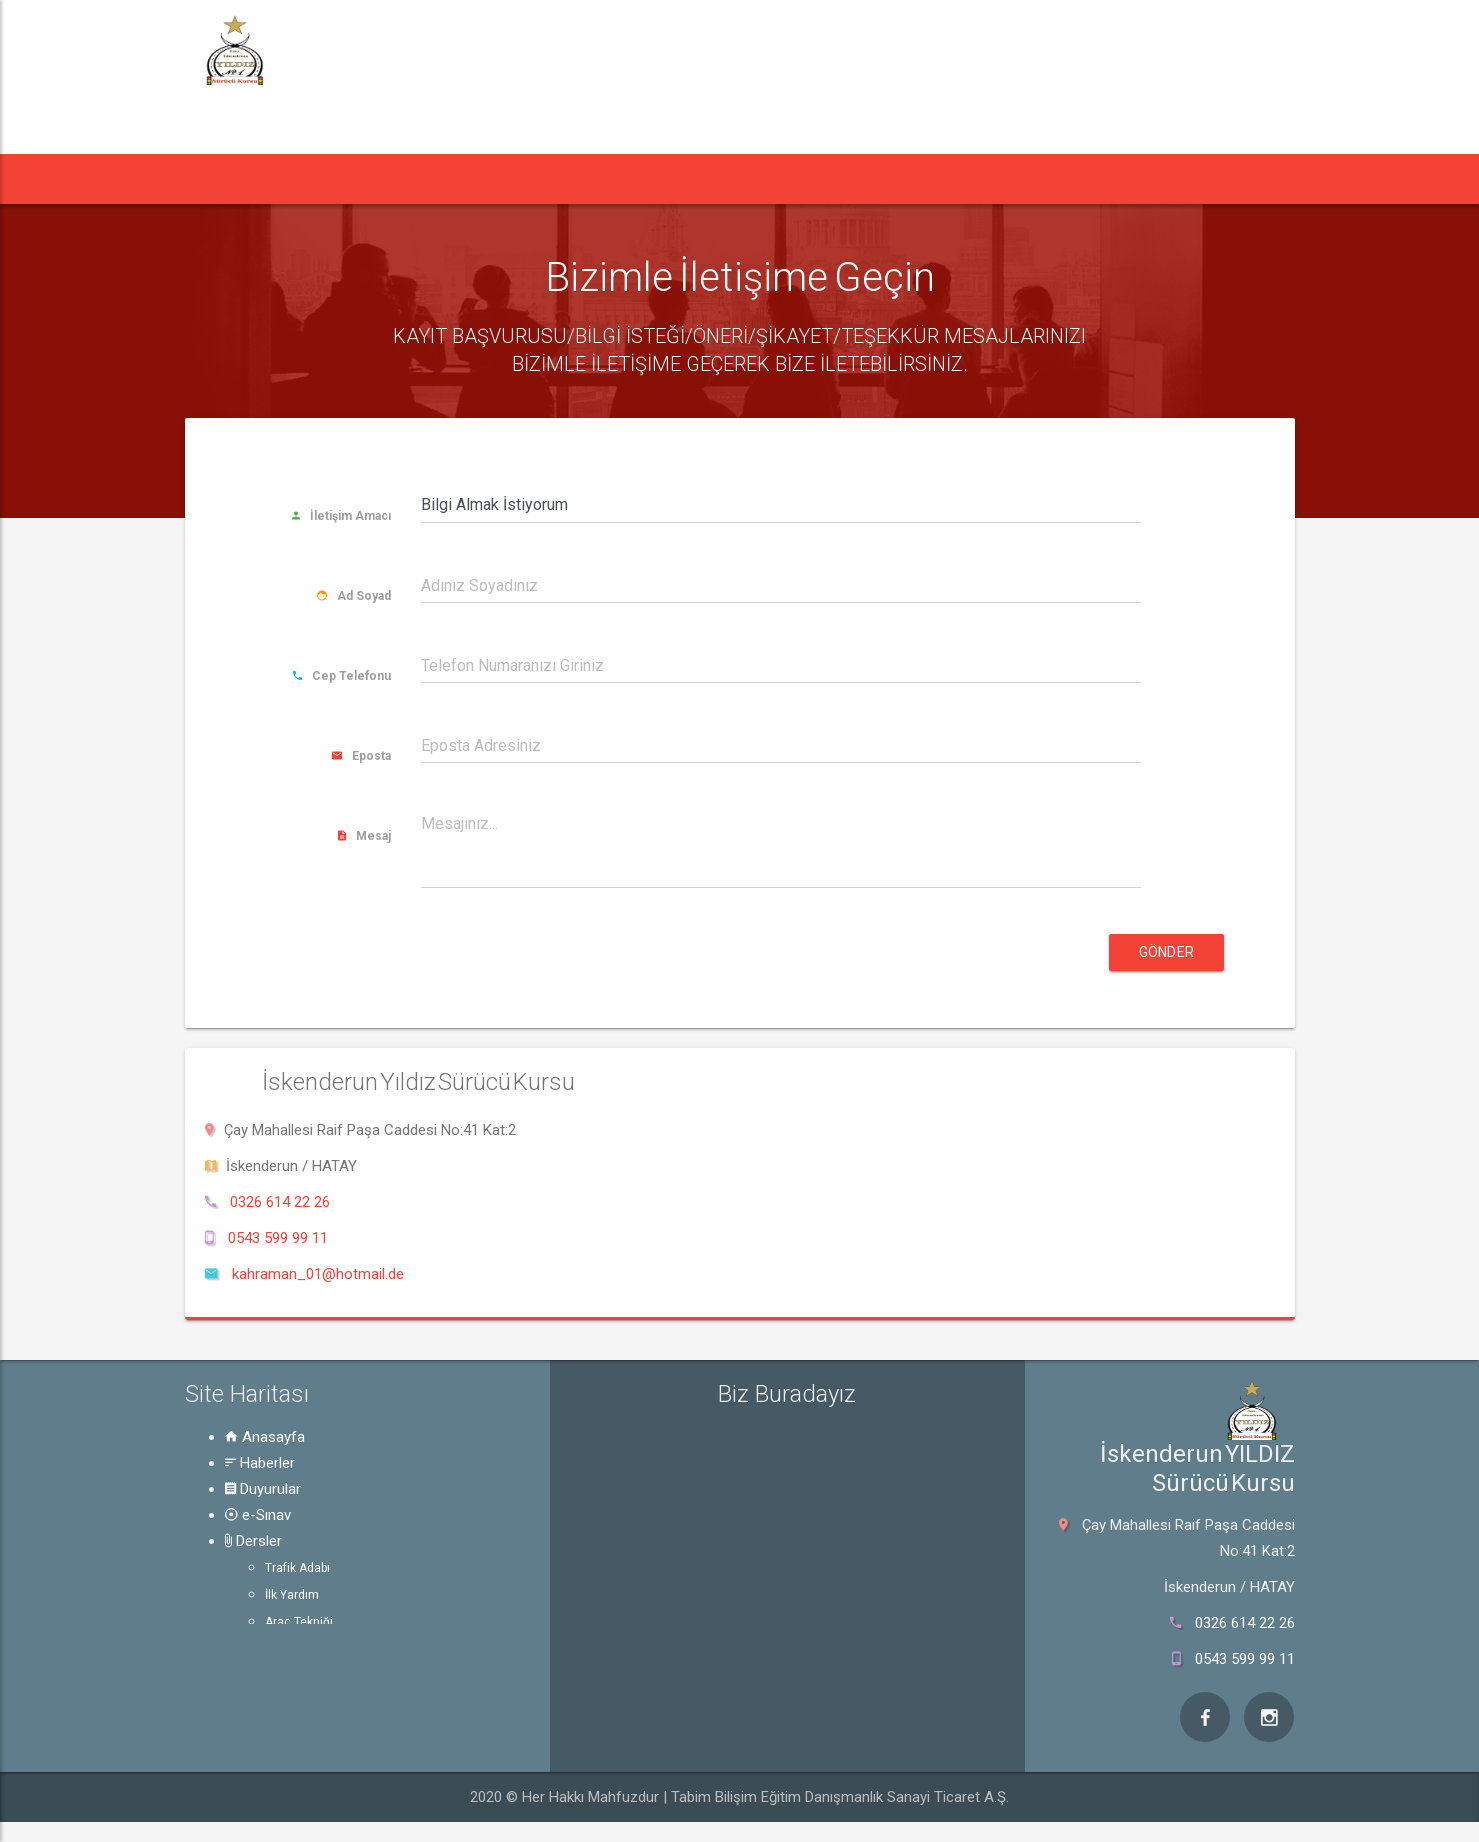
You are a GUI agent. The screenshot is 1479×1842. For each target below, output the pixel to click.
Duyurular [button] (439, 178)
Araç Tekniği (299, 1622)
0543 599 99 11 (278, 1238)
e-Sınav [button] (547, 178)
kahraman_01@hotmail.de (318, 1274)
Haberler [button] (319, 178)
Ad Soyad (354, 596)
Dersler (253, 1541)
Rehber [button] (758, 178)
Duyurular (263, 1489)
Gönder (1166, 952)
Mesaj (364, 836)
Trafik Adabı (297, 1568)
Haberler (260, 1463)
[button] (222, 179)
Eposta (361, 756)
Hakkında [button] (873, 178)
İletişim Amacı (341, 516)
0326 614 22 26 (280, 1202)
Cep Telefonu (342, 676)
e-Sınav (258, 1515)
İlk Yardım (292, 1595)
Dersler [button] (649, 178)
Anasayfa (265, 1437)
